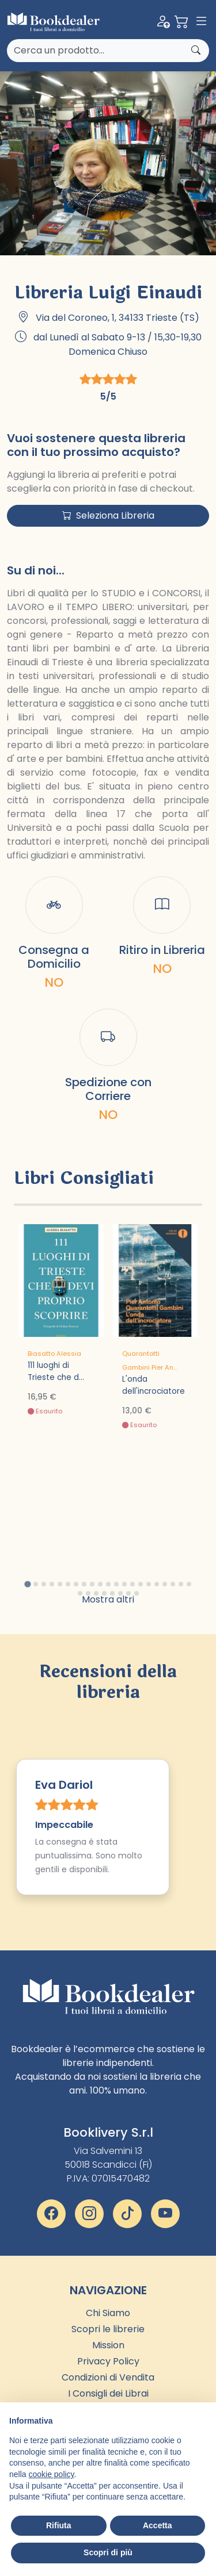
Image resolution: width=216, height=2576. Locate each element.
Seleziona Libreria (108, 515)
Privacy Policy (108, 2361)
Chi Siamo (108, 2313)
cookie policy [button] (51, 2474)
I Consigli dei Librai (108, 2393)
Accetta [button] (157, 2525)
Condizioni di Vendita (108, 2377)
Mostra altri (108, 1599)
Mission (108, 2345)
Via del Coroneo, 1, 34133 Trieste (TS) (117, 317)
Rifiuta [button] (58, 2525)
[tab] (27, 1584)
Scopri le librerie (108, 2329)
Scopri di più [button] (108, 2552)
